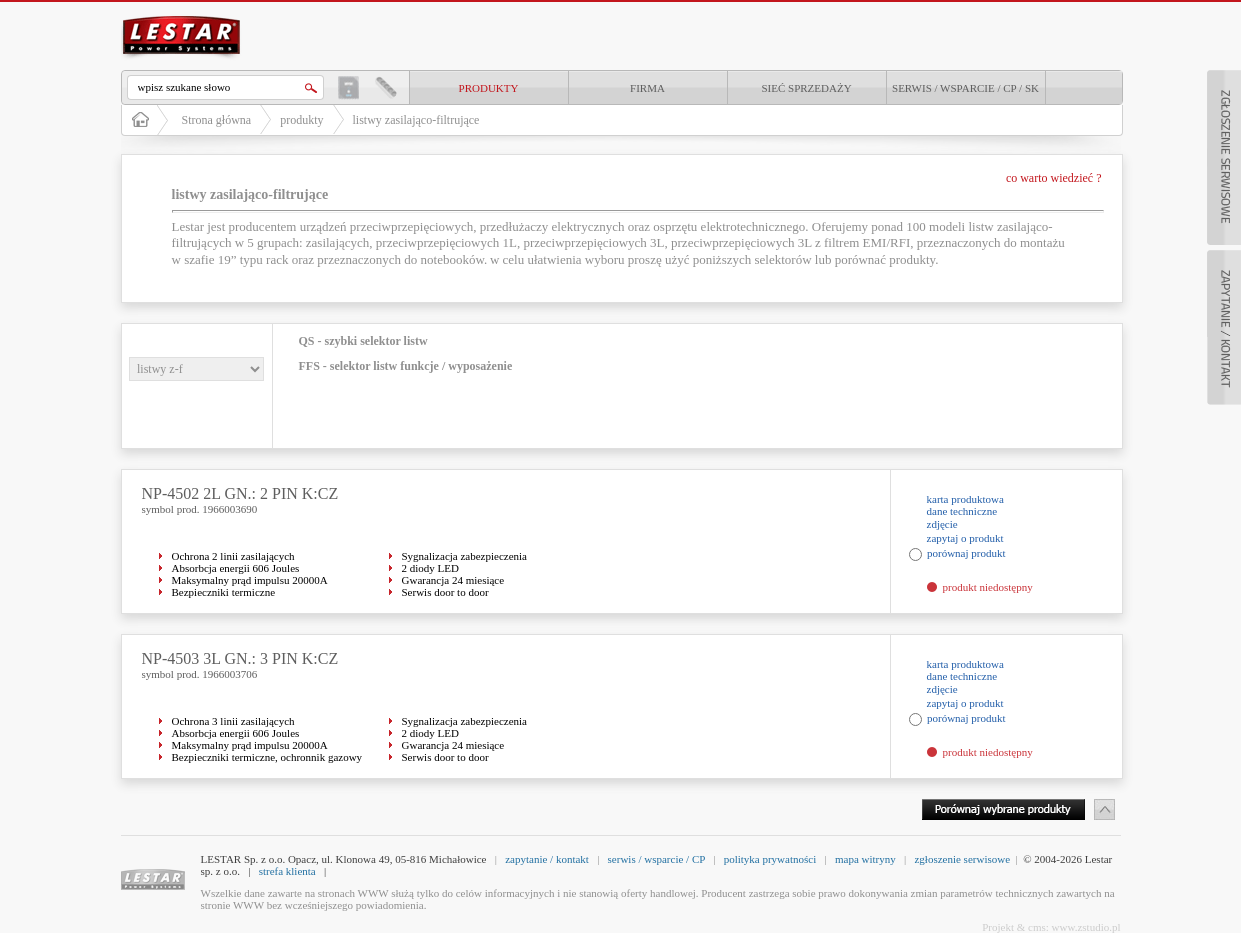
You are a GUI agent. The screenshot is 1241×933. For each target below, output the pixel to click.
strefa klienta (287, 871)
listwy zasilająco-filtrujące (416, 120)
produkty (489, 88)
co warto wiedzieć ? (1054, 178)
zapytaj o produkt (965, 538)
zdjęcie (942, 524)
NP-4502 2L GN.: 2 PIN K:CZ (240, 493)
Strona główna (217, 120)
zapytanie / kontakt (547, 859)
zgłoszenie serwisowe (962, 859)
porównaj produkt (966, 553)
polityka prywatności (770, 859)
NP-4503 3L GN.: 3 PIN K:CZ (240, 658)
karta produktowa (965, 499)
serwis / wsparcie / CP (656, 859)
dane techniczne (962, 511)
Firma (647, 88)
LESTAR (181, 14)
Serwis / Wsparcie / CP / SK (965, 88)
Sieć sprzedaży (806, 88)
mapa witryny (865, 859)
